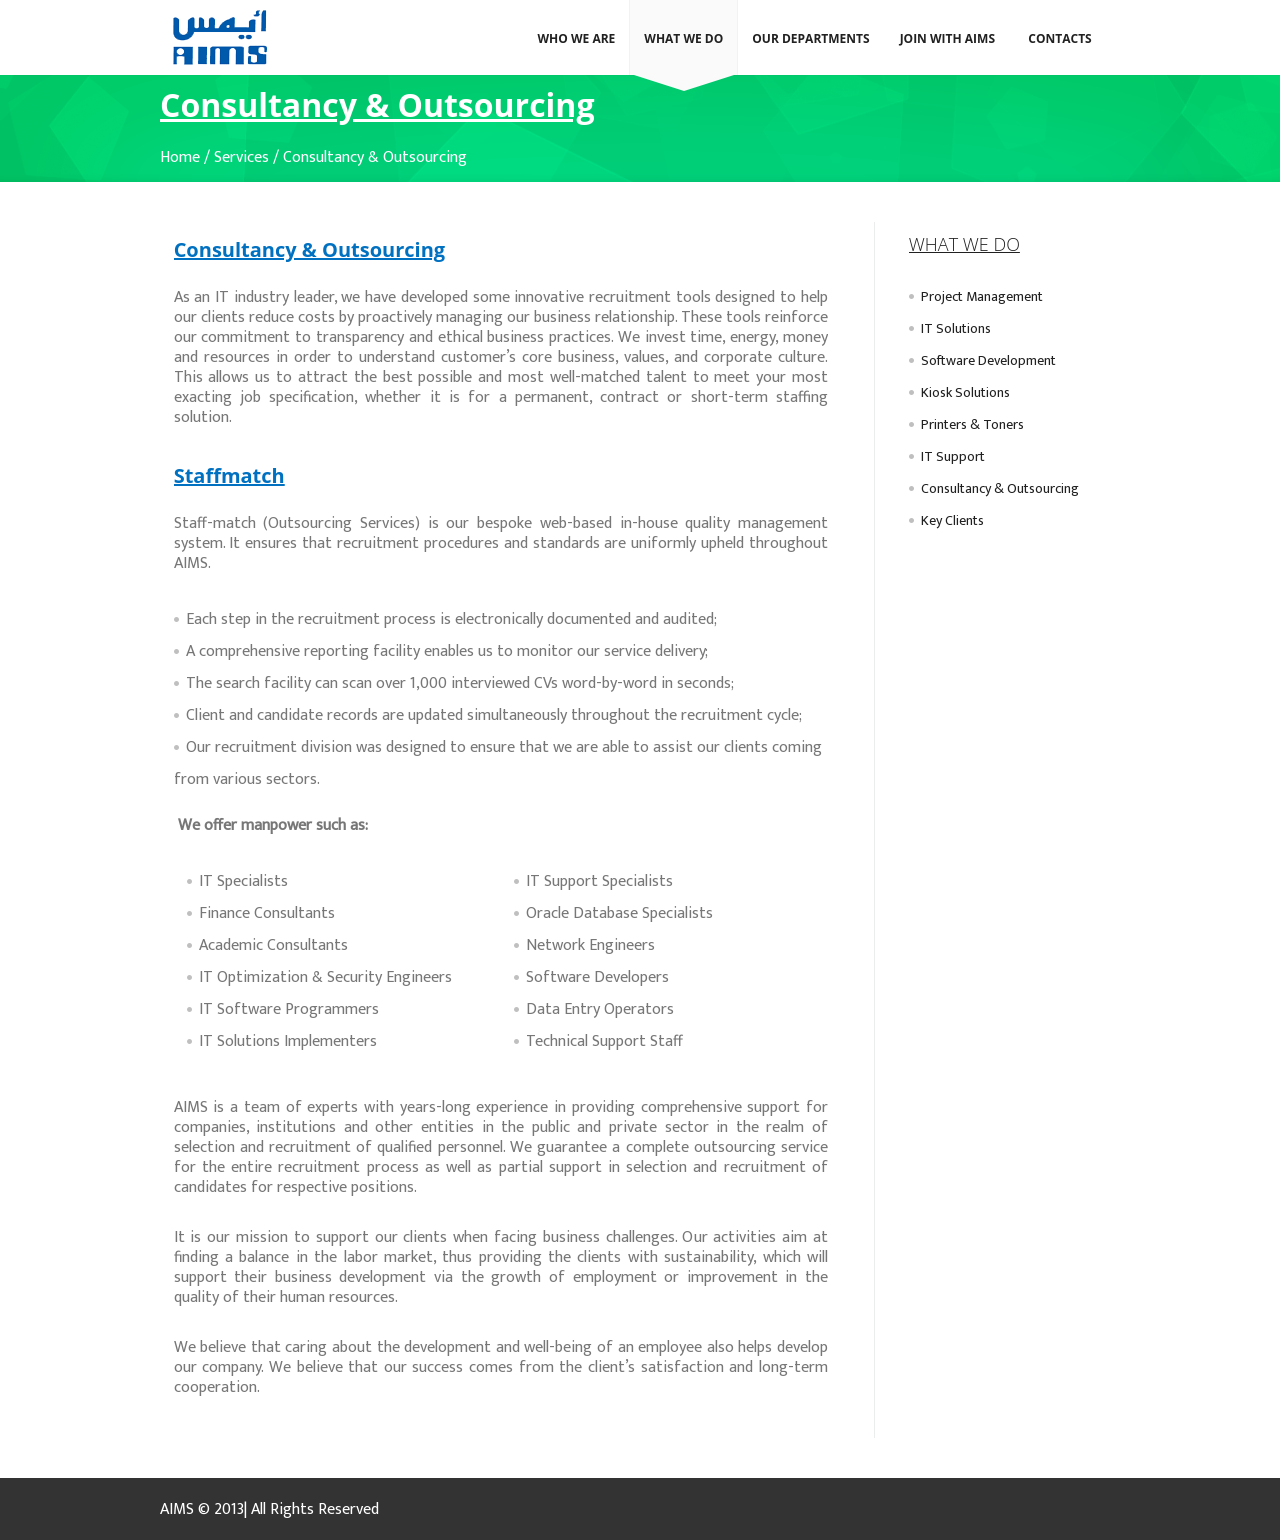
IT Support (953, 456)
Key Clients (952, 520)
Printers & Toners (972, 424)
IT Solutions (956, 328)
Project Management (982, 296)
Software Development (988, 360)
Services (241, 157)
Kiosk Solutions (965, 392)
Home (180, 157)
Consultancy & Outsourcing (375, 157)
